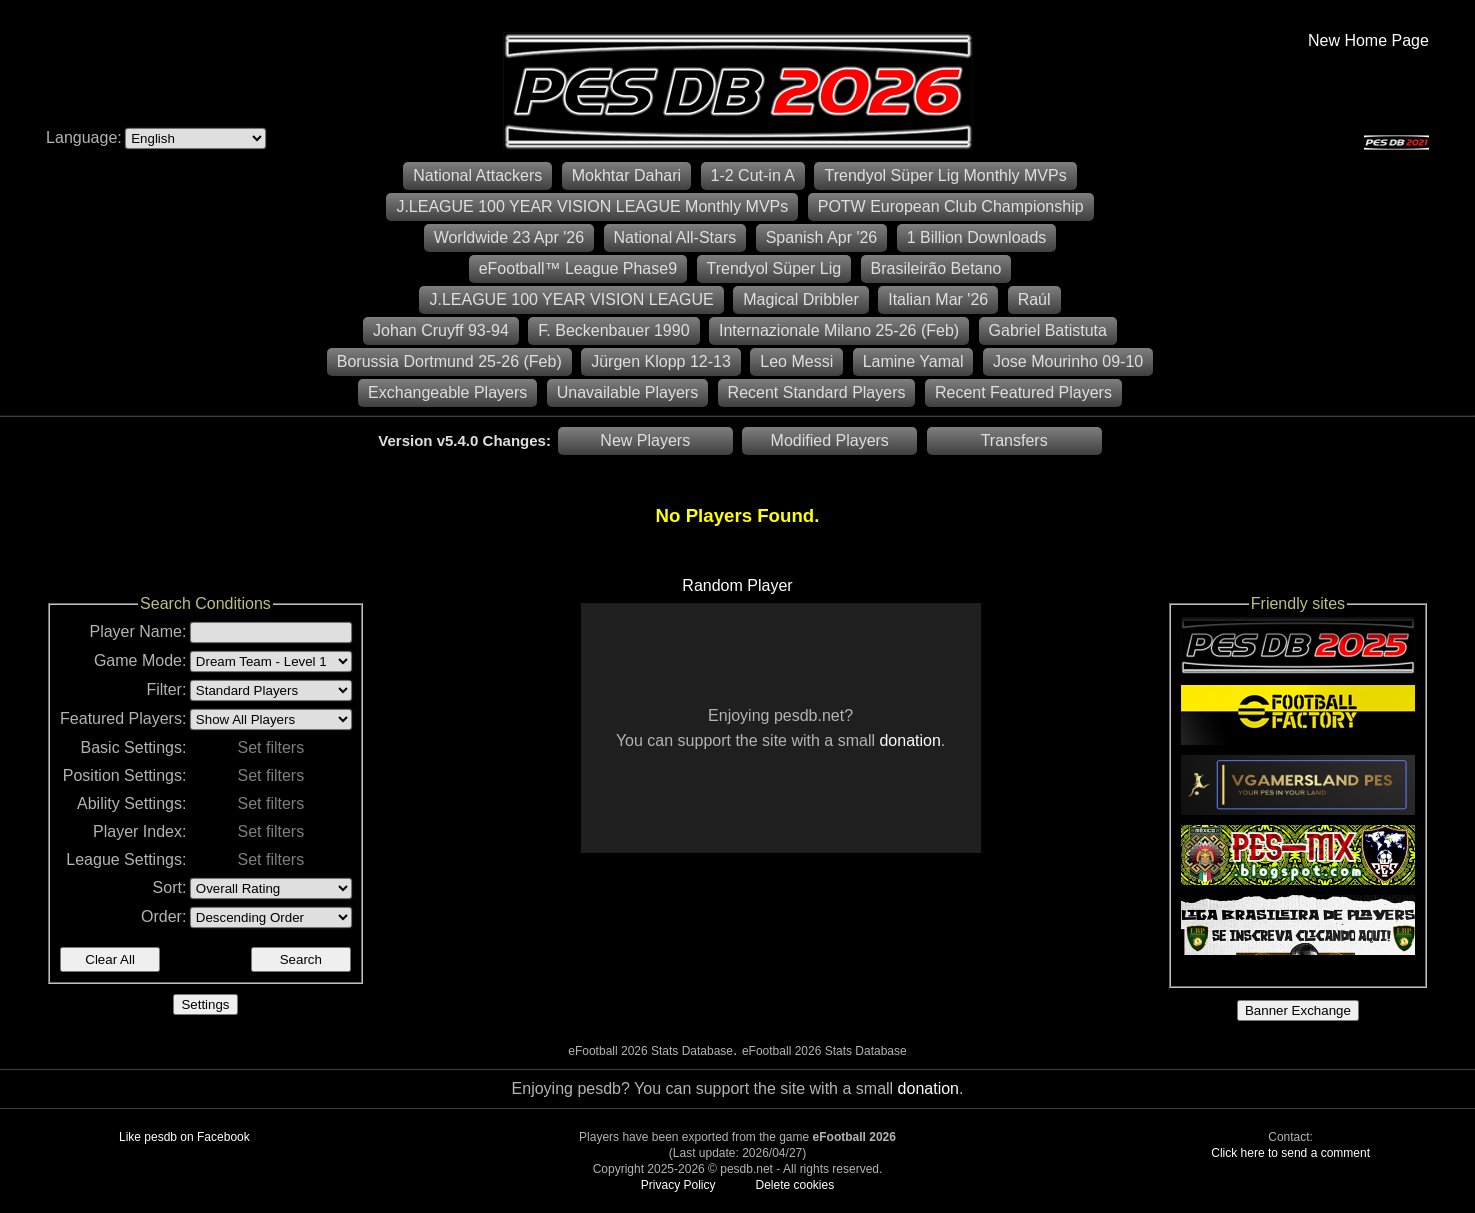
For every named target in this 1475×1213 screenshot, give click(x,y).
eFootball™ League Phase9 (578, 268)
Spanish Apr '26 (822, 237)
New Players (645, 440)
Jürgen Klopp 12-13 (661, 361)
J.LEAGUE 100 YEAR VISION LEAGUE (571, 299)
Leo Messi (796, 361)
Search (301, 959)
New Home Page (1368, 40)
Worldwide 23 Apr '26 (509, 237)
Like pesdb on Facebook (184, 1137)
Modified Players (830, 440)
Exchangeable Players (447, 392)
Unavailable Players (627, 392)
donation (909, 740)
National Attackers (477, 175)
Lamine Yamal (913, 361)
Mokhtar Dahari (626, 175)
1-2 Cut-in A (753, 175)
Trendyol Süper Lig (774, 268)
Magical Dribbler (801, 299)
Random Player (737, 585)
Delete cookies (794, 1185)
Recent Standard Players (817, 392)
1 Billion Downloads (977, 237)
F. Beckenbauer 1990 (613, 330)
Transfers (1014, 440)
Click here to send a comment (1290, 1153)
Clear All (110, 959)
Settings (205, 1004)
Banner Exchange (1298, 1010)
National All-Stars (675, 237)
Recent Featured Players (1023, 392)
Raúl (1034, 299)
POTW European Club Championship (951, 206)
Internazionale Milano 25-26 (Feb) (839, 330)
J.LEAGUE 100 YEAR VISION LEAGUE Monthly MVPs (592, 206)
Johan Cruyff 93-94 (441, 330)
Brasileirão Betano (936, 268)
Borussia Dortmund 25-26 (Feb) (449, 361)
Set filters (270, 747)
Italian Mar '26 (938, 299)
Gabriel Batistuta (1048, 330)
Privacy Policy (678, 1185)
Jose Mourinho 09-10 (1068, 361)
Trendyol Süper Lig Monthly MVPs (945, 175)
